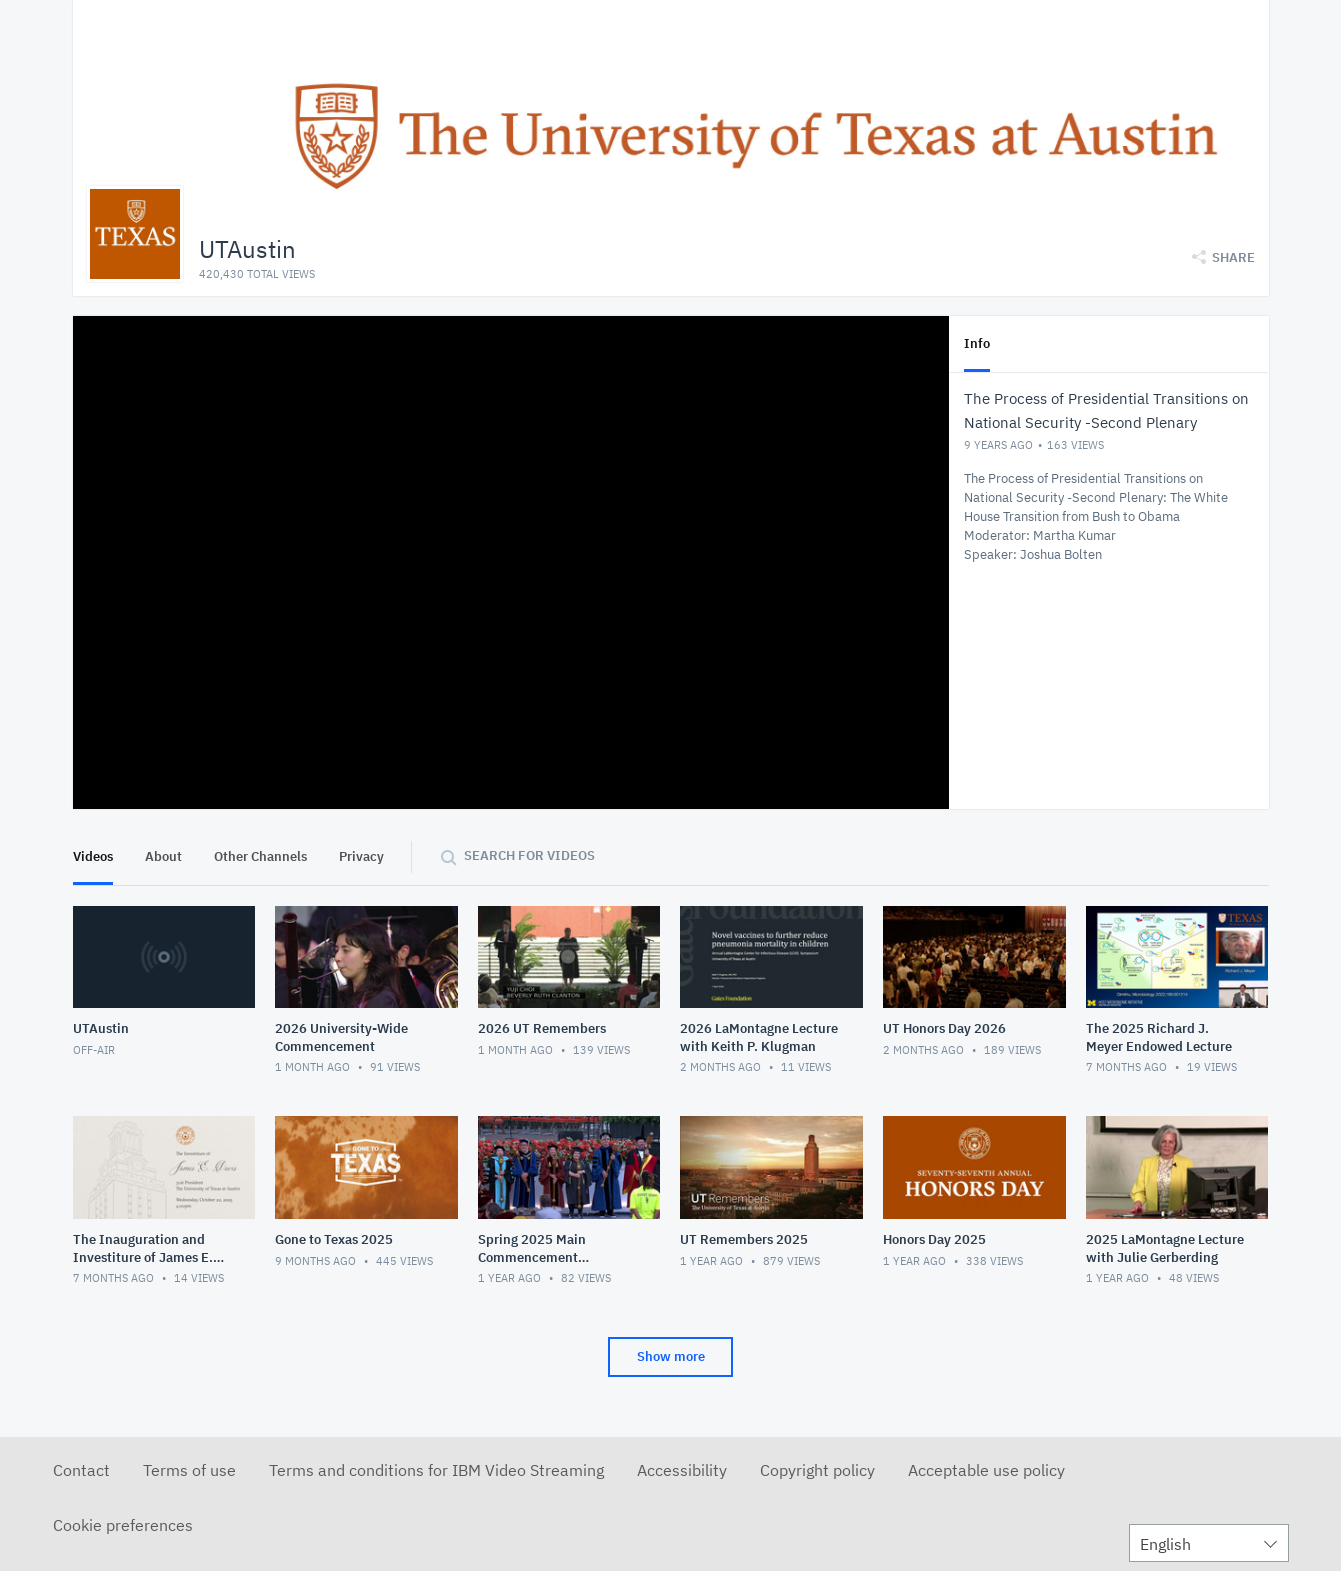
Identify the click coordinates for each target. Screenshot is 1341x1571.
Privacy (361, 856)
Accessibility (682, 1470)
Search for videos (529, 855)
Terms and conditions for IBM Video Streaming (436, 1470)
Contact (81, 1470)
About (163, 856)
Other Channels (260, 856)
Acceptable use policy (986, 1470)
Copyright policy (817, 1470)
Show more (671, 1356)
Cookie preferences (123, 1525)
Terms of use (189, 1470)
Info (977, 343)
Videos (93, 856)
